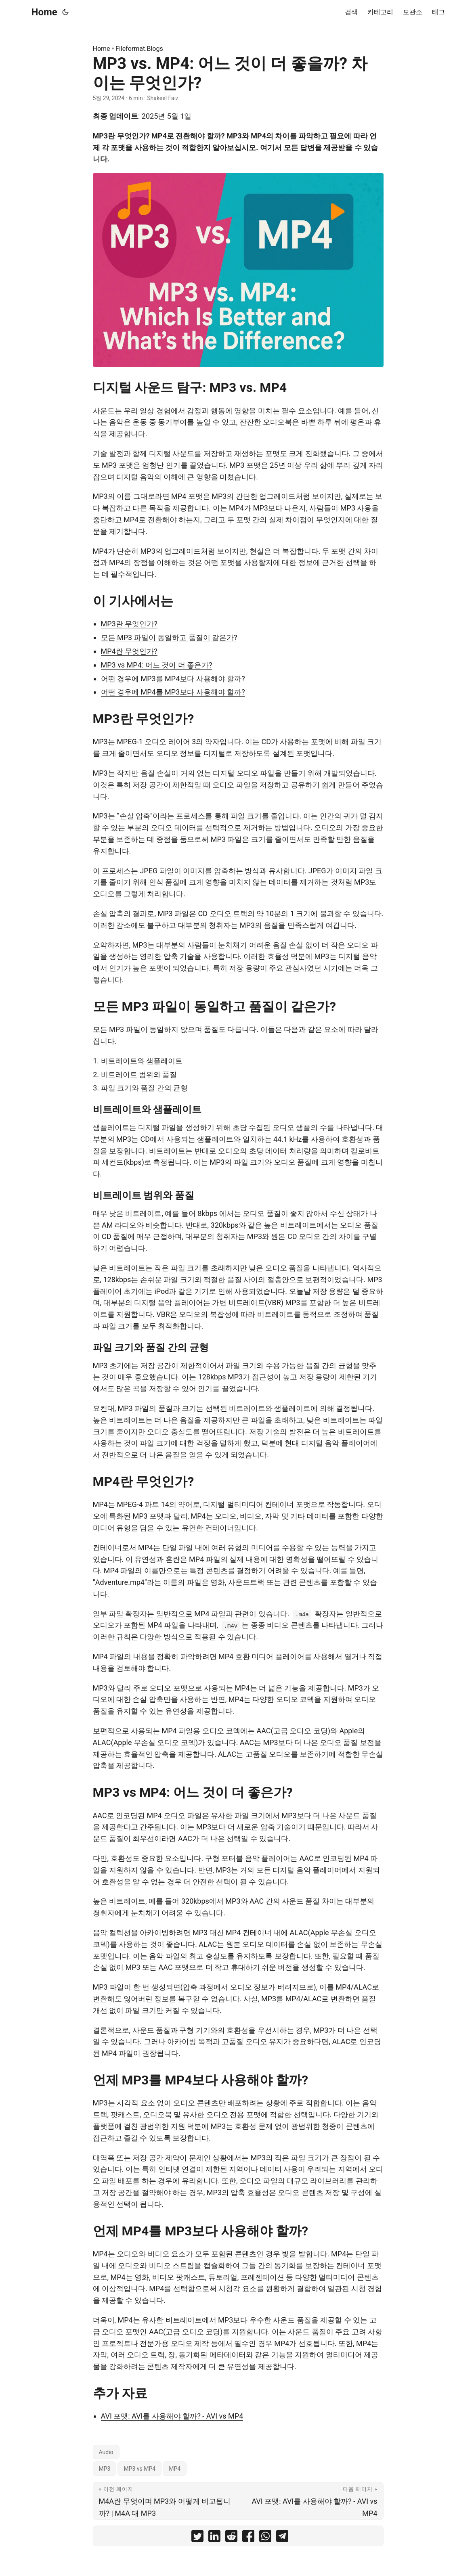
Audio (106, 2452)
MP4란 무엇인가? (129, 651)
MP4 (174, 2468)
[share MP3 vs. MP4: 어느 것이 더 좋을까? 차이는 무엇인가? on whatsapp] (265, 2538)
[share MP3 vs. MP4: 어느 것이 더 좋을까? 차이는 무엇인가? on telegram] (282, 2538)
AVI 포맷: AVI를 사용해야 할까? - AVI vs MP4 (172, 2416)
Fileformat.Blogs (139, 48)
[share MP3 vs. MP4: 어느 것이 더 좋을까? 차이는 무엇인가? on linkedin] (214, 2538)
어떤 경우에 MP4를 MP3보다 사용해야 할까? (173, 692)
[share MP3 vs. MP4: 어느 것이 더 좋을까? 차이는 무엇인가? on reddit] (231, 2538)
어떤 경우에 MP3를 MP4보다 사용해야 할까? (173, 678)
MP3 (105, 2468)
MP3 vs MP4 (139, 2468)
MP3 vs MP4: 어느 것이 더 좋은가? (156, 665)
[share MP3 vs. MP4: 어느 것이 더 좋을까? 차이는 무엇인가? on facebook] (248, 2538)
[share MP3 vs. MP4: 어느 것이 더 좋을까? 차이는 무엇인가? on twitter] (197, 2538)
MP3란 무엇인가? (129, 623)
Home (44, 12)
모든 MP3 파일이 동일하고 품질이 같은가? (169, 637)
